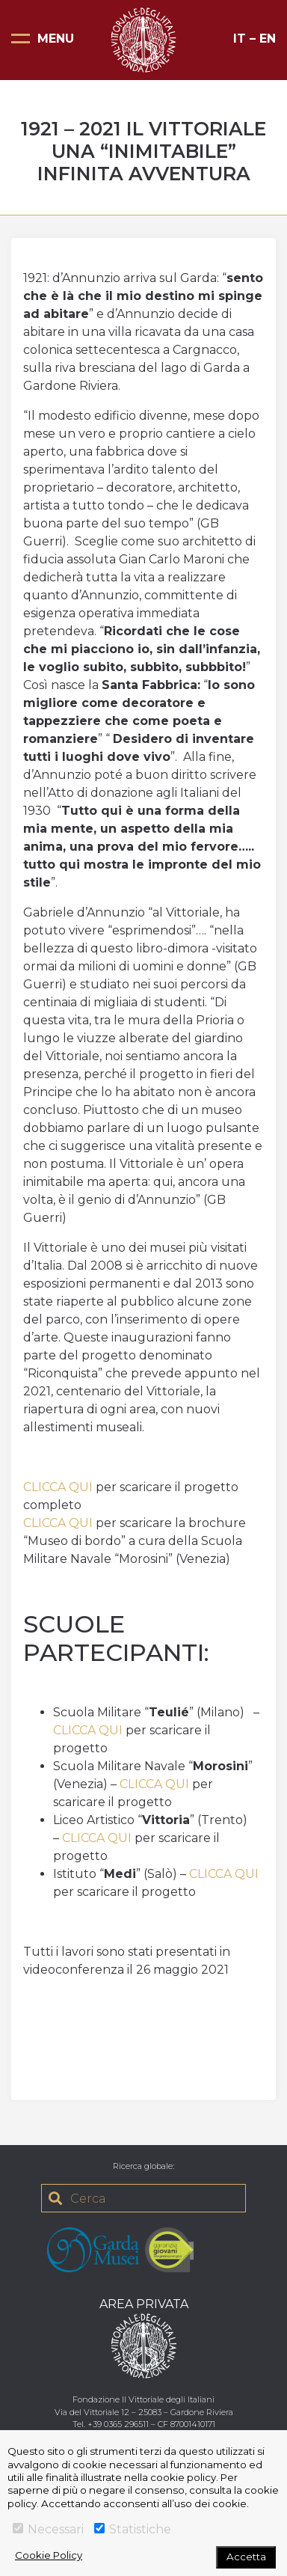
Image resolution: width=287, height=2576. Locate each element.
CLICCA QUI (58, 1487)
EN (267, 38)
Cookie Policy (48, 2555)
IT (239, 38)
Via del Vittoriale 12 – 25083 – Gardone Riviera (144, 2412)
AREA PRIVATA (143, 2304)
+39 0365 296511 (118, 2424)
